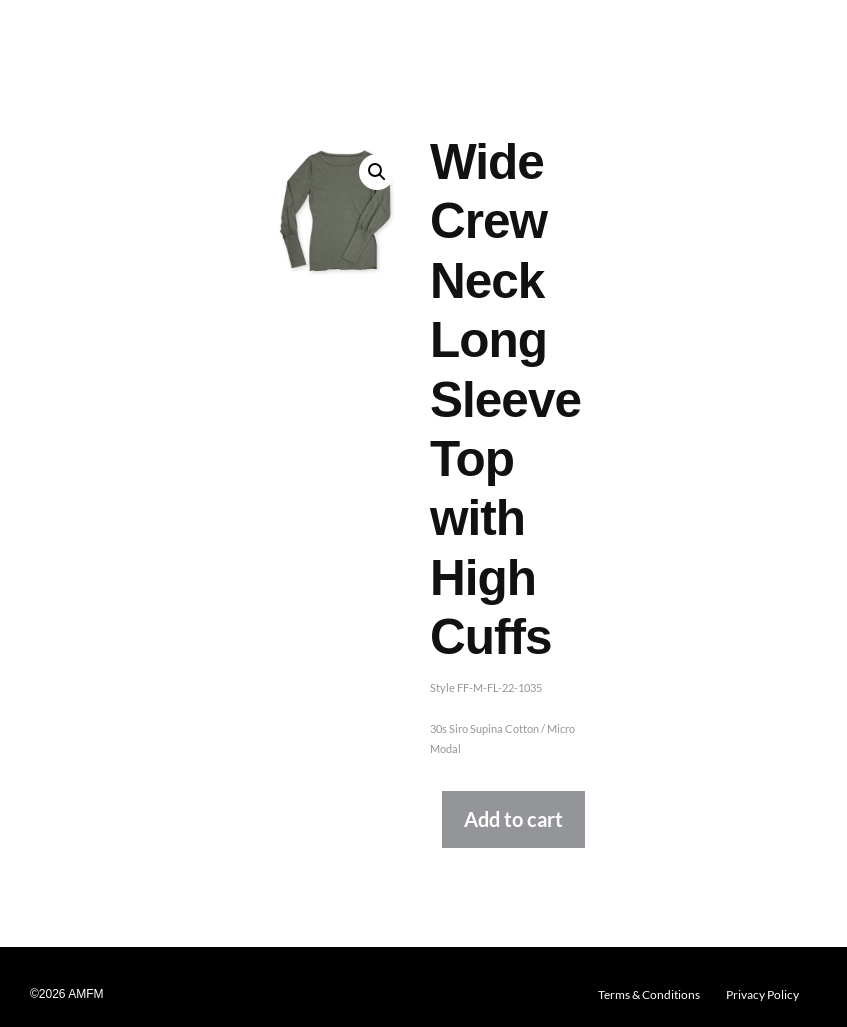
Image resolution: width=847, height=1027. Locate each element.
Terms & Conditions (649, 994)
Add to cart (513, 819)
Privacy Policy (762, 994)
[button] (377, 172)
